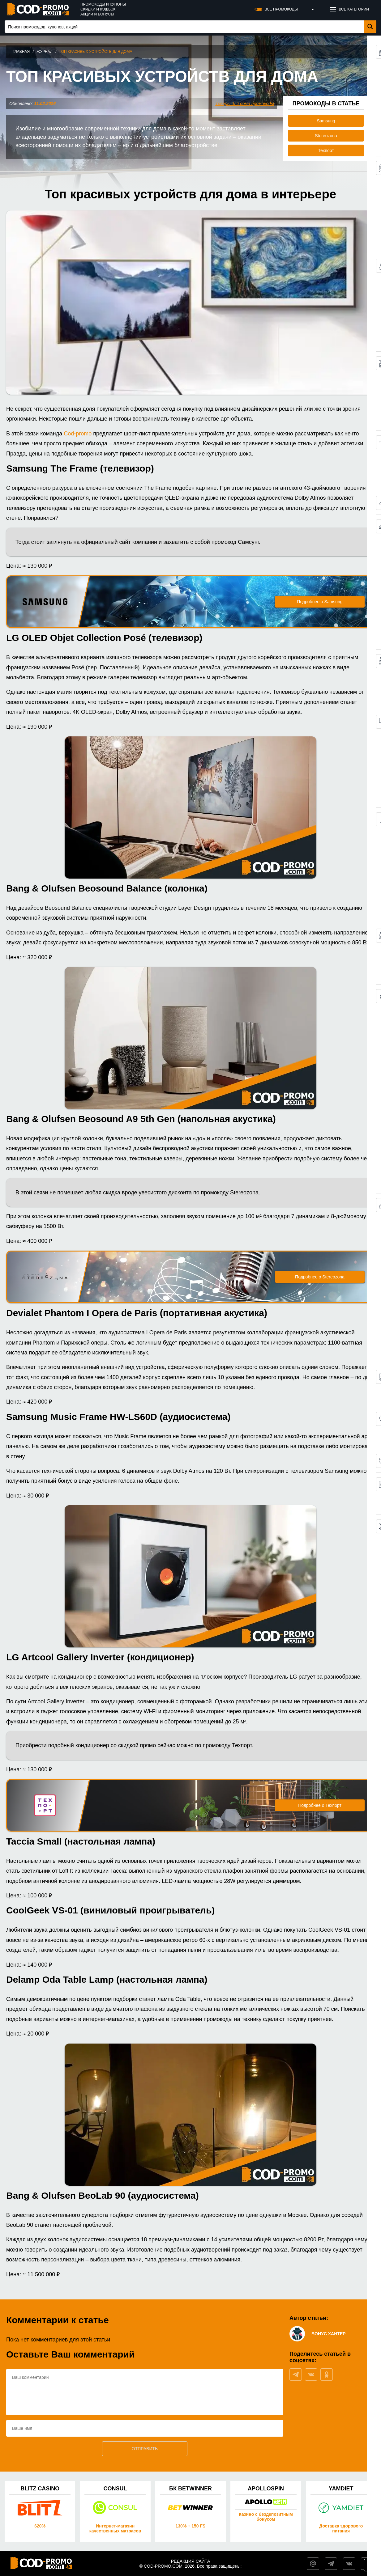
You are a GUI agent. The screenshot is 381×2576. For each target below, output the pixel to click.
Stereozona (326, 135)
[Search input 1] (184, 26)
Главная (21, 51)
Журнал (44, 51)
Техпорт (326, 150)
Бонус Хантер (328, 2333)
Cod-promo (78, 433)
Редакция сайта (190, 2561)
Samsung (326, 120)
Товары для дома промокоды (244, 103)
